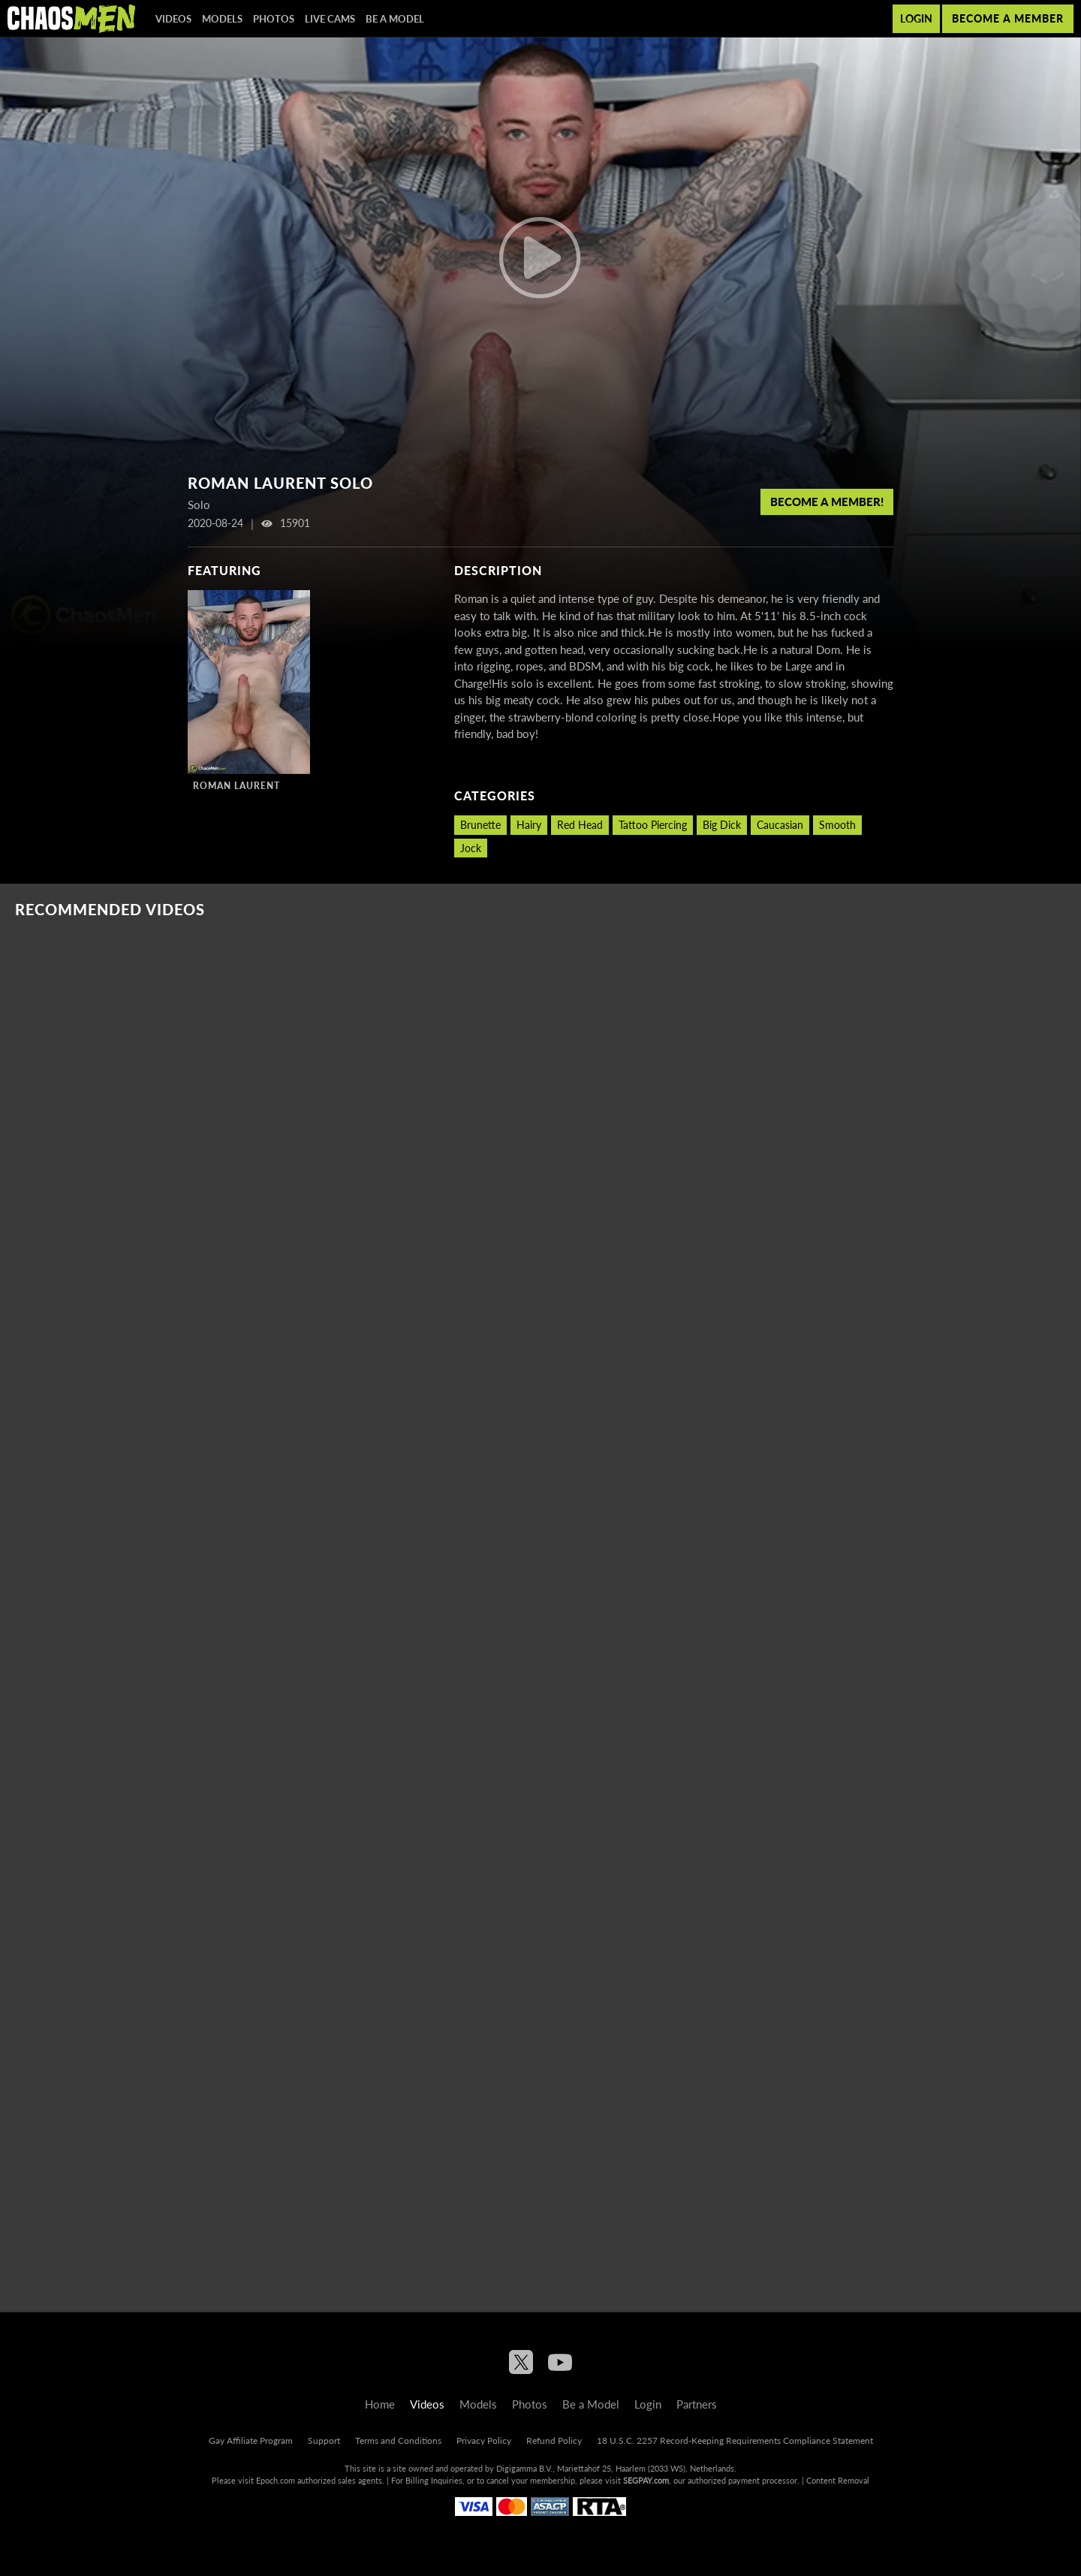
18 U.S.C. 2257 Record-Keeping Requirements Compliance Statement (735, 2440)
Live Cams (330, 19)
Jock (470, 848)
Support (324, 2440)
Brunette (480, 824)
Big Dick (722, 824)
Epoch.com (275, 2480)
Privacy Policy (483, 2440)
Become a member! (827, 501)
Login (916, 18)
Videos (173, 19)
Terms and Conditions (398, 2440)
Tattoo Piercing (653, 824)
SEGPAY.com (646, 2480)
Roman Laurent (236, 785)
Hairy (528, 824)
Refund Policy (554, 2440)
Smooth (837, 824)
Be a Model (395, 19)
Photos (273, 19)
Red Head (580, 824)
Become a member (1008, 18)
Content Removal (837, 2480)
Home (380, 2404)
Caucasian (780, 824)
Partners (696, 2404)
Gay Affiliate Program (251, 2440)
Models (222, 19)
